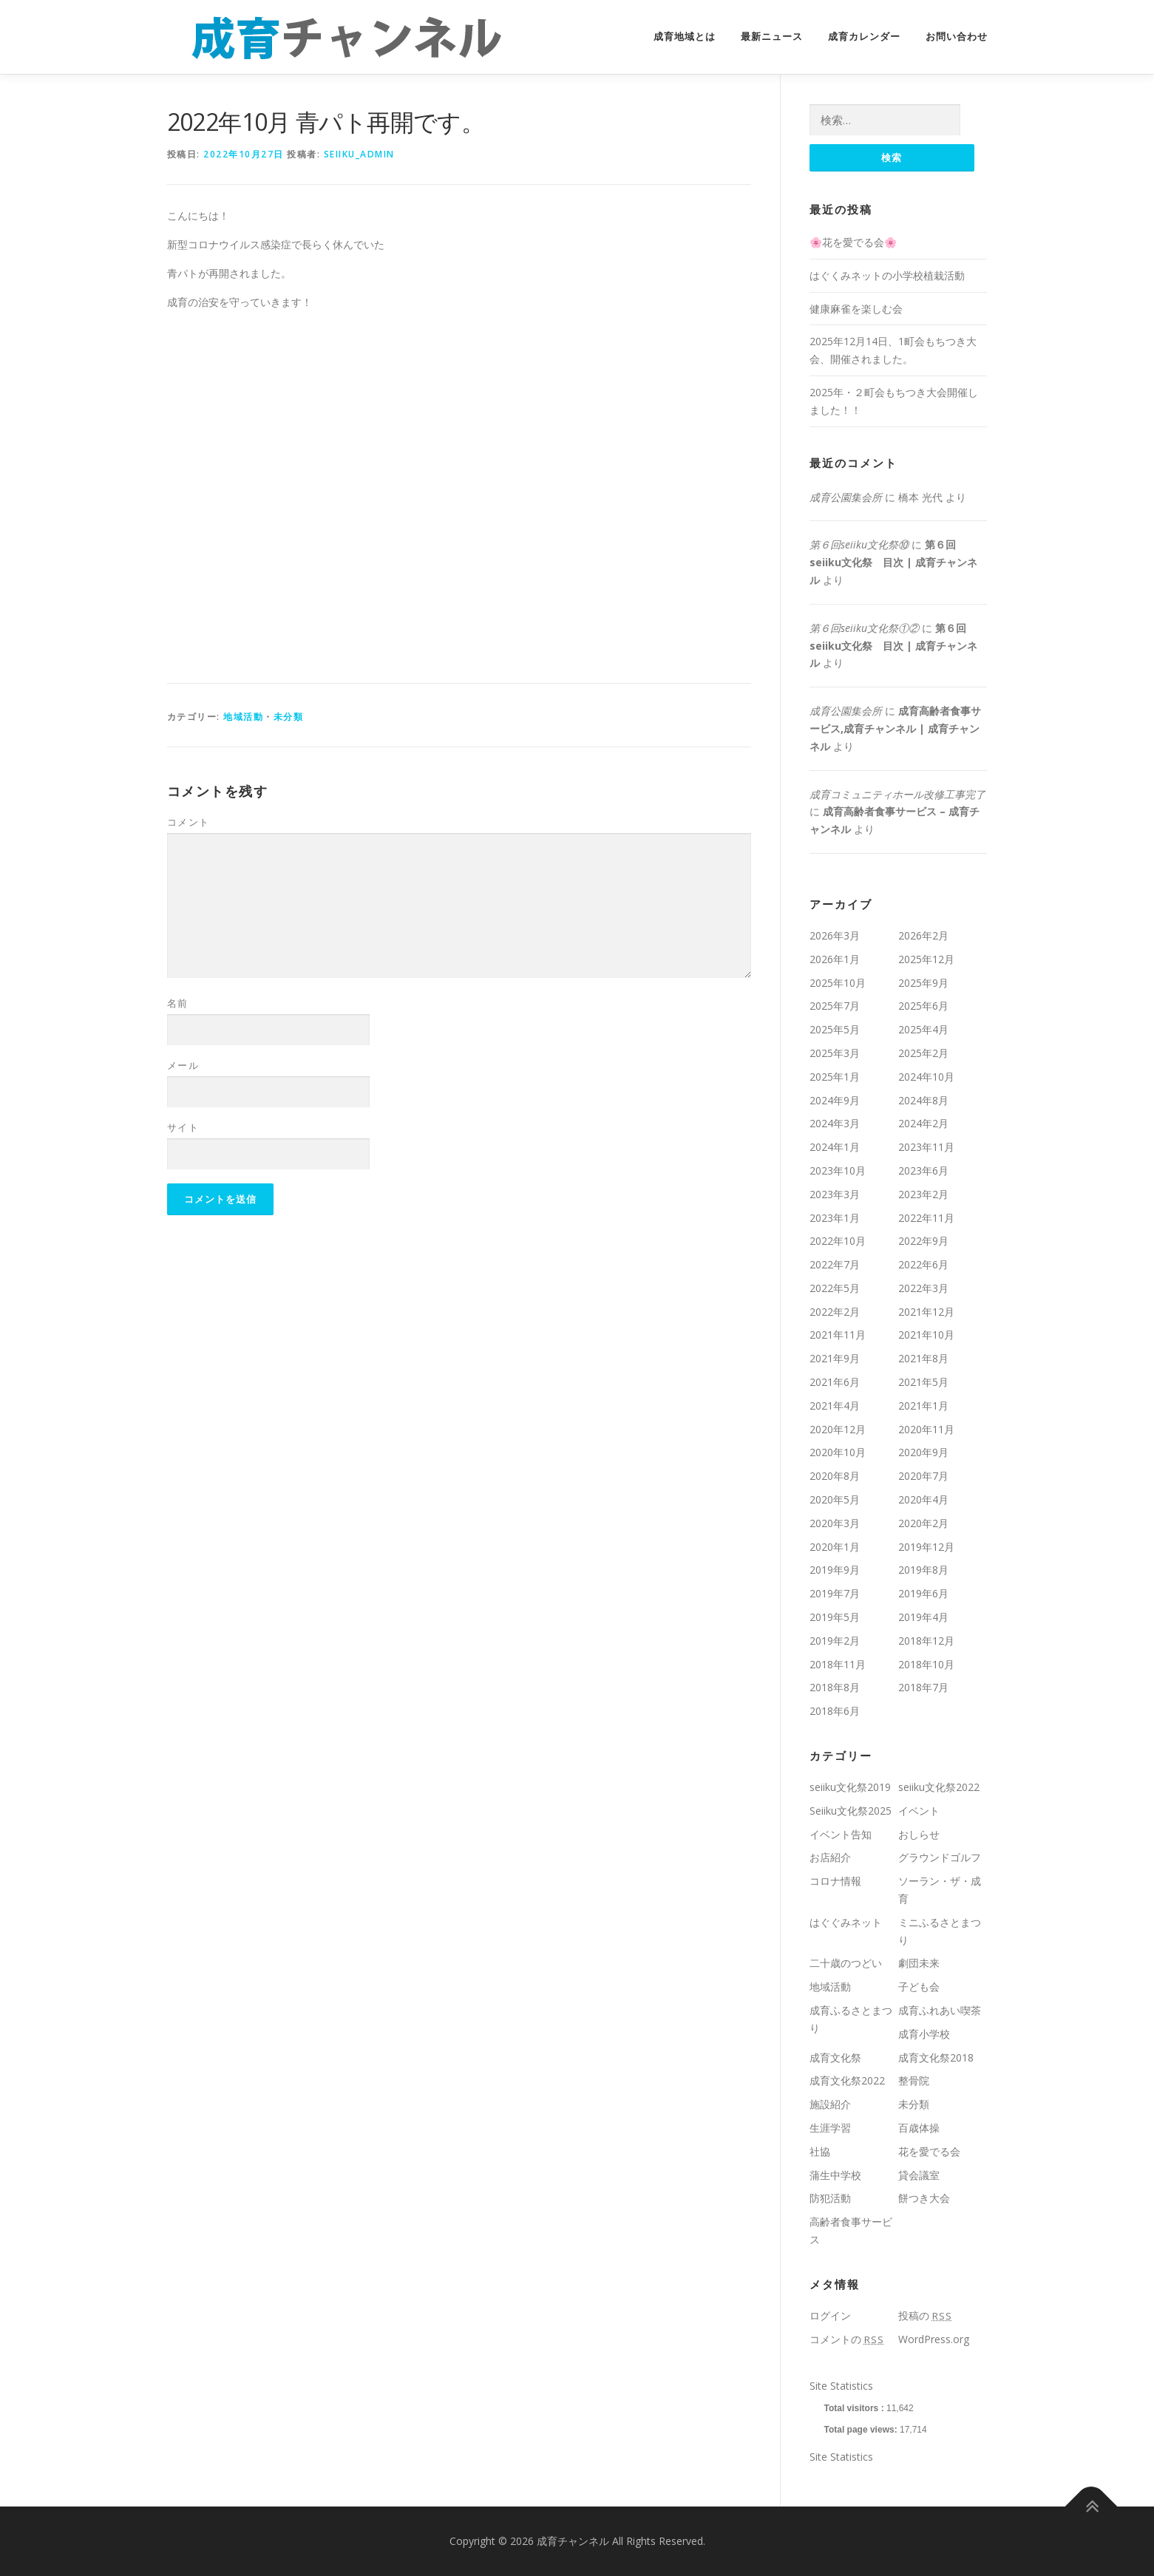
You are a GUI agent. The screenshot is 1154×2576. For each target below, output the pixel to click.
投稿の (925, 2315)
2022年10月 (838, 1241)
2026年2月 (923, 935)
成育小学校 (924, 2034)
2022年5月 (835, 1288)
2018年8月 (835, 1687)
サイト (183, 1127)
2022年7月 (835, 1264)
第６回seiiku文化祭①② (864, 628)
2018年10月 (926, 1664)
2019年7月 (835, 1593)
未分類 (289, 716)
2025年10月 (838, 983)
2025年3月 (835, 1053)
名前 (178, 1003)
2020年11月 (926, 1429)
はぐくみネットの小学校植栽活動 (887, 275)
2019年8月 (923, 1570)
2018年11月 (838, 1664)
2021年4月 (835, 1406)
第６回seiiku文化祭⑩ (859, 544)
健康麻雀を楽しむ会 (856, 309)
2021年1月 (923, 1406)
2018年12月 (926, 1641)
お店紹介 (830, 1857)
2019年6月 (923, 1593)
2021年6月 (835, 1382)
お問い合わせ (957, 36)
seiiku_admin (359, 154)
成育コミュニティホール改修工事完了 (897, 794)
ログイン (830, 2315)
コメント (188, 822)
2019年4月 (923, 1617)
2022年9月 (923, 1241)
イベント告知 (841, 1834)
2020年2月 (923, 1523)
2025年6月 (923, 1006)
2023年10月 (838, 1170)
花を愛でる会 (929, 2151)
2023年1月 (835, 1218)
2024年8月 (923, 1100)
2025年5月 (835, 1029)
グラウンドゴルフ (939, 1857)
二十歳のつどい (846, 1963)
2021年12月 (926, 1312)
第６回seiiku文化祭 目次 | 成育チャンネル (893, 562)
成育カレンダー (864, 36)
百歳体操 (919, 2128)
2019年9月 (835, 1570)
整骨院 (913, 2080)
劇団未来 (919, 1963)
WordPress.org (933, 2339)
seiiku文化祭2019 (850, 1787)
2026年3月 (835, 935)
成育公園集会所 (846, 497)
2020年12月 (838, 1429)
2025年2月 (923, 1053)
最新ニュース (772, 36)
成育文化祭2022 (847, 2080)
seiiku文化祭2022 (939, 1787)
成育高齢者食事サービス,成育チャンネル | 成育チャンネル (895, 728)
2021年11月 (838, 1335)
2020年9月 (923, 1452)
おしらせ (919, 1834)
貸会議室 (919, 2175)
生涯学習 (830, 2128)
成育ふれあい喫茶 (939, 2010)
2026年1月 (835, 959)
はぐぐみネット (846, 1922)
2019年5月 (835, 1617)
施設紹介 (830, 2104)
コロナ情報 (835, 1881)
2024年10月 (926, 1077)
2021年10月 (926, 1335)
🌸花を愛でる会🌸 (853, 242)
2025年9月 (923, 983)
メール (183, 1065)
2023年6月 (923, 1170)
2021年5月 (923, 1382)
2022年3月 (923, 1288)
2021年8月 (923, 1358)
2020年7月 (923, 1476)
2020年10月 (838, 1452)
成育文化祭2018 (936, 2057)
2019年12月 (926, 1547)
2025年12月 (926, 959)
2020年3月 (835, 1523)
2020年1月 (835, 1547)
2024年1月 (835, 1147)
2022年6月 (923, 1264)
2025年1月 (835, 1077)
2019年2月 (835, 1641)
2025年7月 (835, 1006)
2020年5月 (835, 1499)
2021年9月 (835, 1358)
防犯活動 (830, 2198)
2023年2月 (923, 1194)
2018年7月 (923, 1687)
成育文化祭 (835, 2057)
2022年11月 (926, 1218)
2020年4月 (923, 1499)
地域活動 (243, 716)
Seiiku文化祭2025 (851, 1811)
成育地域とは (685, 36)
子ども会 (919, 1986)
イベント (919, 1811)
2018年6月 (835, 1711)
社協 (820, 2151)
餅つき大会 (924, 2198)
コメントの (847, 2339)
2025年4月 (923, 1029)
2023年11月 (926, 1147)
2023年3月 (835, 1194)
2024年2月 (923, 1123)
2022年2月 (835, 1312)
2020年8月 (835, 1476)
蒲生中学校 (835, 2175)
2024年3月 (835, 1123)
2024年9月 (835, 1100)
